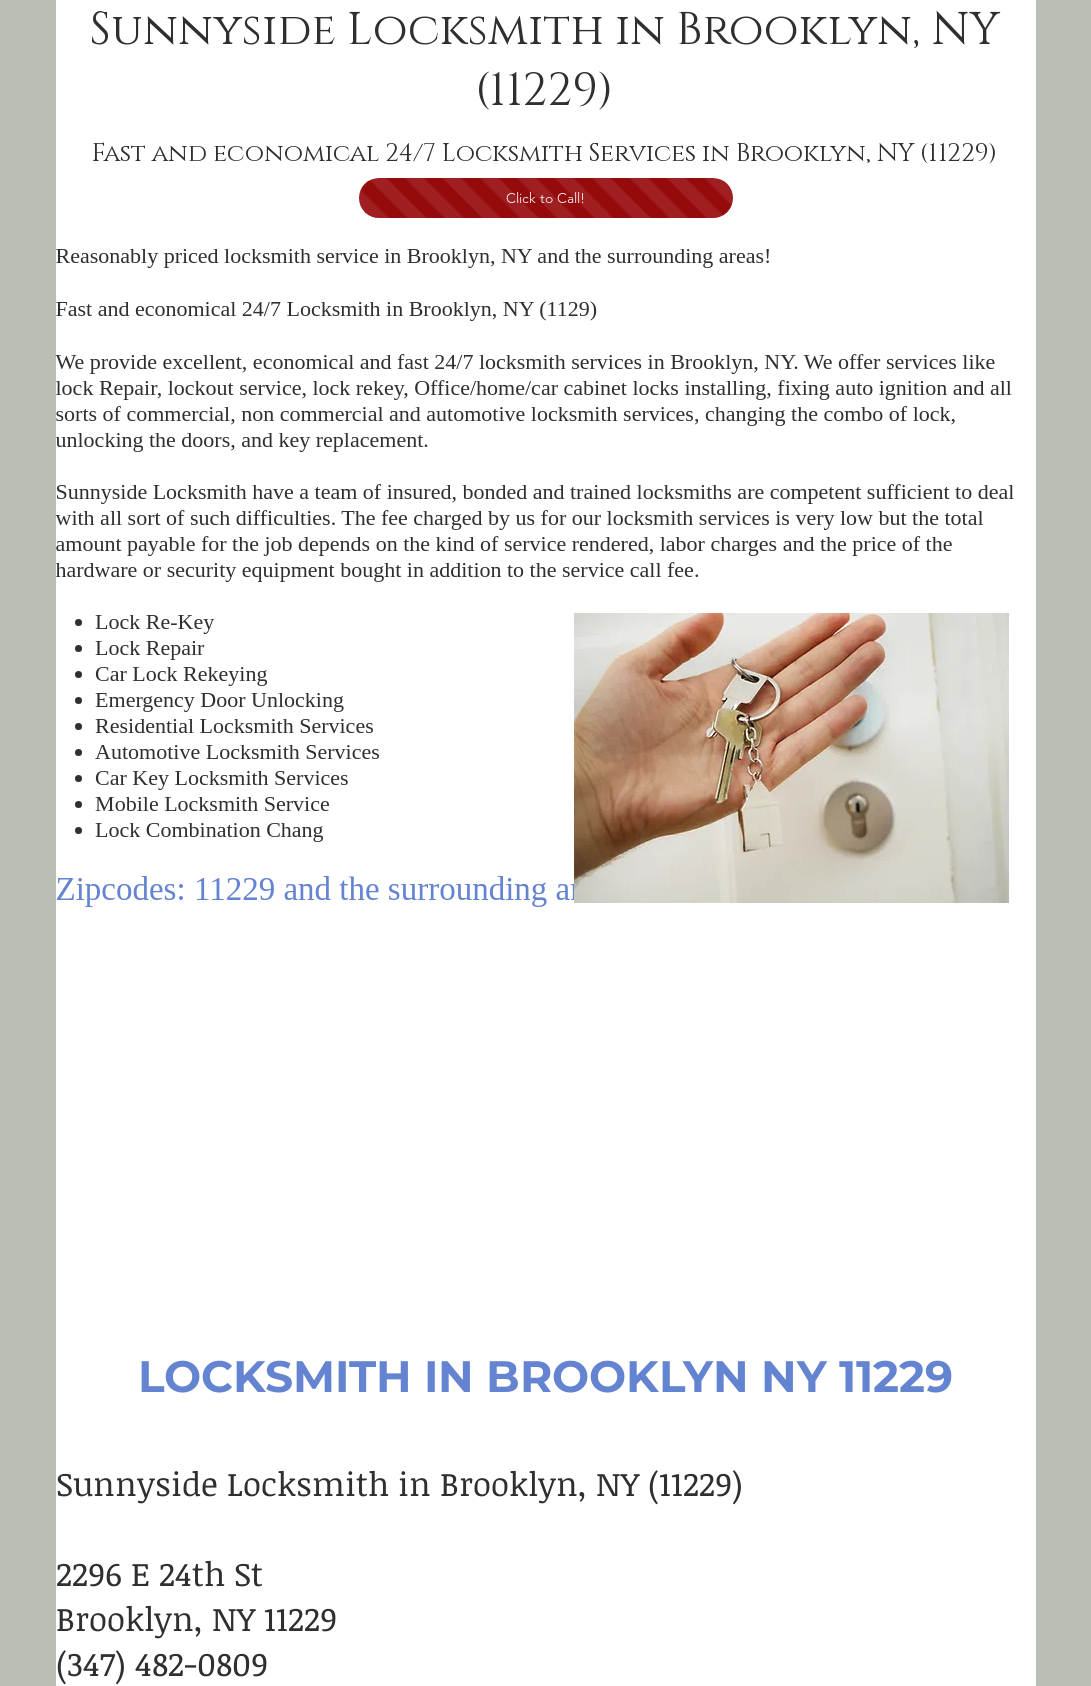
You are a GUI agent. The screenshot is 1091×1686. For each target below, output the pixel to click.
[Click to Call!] (546, 198)
